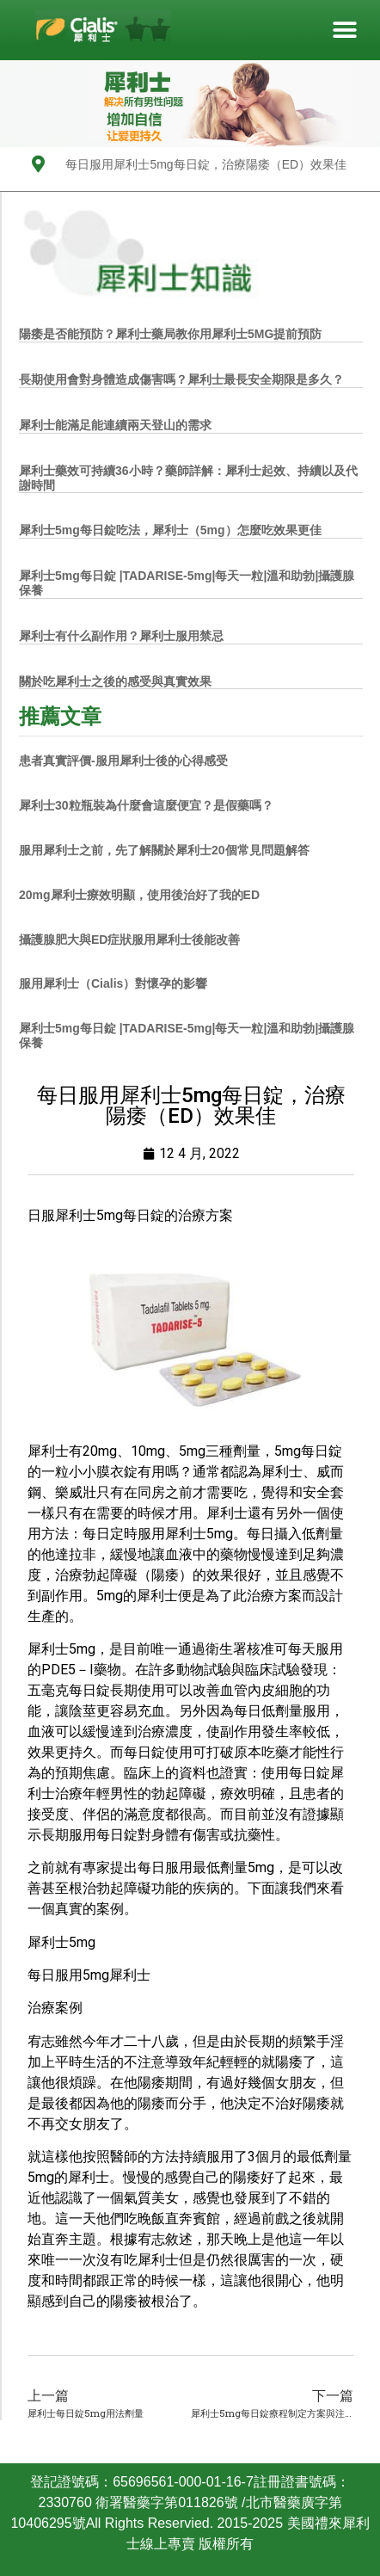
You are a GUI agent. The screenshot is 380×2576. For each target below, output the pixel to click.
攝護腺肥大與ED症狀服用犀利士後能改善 (129, 939)
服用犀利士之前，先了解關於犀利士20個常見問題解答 (164, 850)
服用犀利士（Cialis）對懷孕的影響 (113, 983)
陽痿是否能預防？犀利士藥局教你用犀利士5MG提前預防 (170, 334)
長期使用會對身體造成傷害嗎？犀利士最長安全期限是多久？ (181, 379)
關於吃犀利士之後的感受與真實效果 (115, 681)
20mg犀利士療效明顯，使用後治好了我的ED (139, 895)
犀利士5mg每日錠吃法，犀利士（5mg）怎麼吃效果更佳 (170, 530)
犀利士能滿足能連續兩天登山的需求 (115, 425)
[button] (344, 30)
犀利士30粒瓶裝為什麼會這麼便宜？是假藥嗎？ (146, 805)
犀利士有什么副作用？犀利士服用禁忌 (121, 636)
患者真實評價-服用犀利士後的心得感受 (123, 760)
